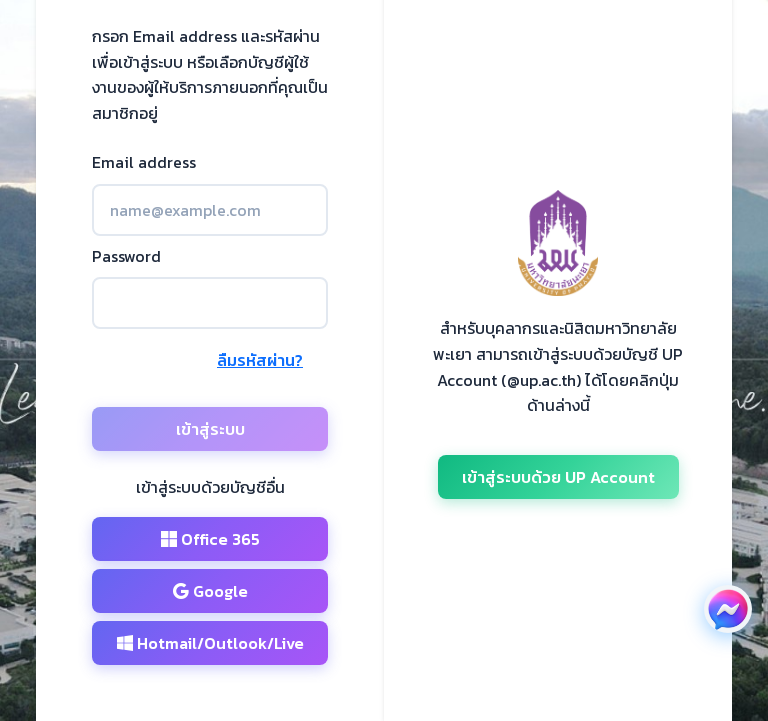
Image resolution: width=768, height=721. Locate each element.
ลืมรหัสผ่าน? (260, 360)
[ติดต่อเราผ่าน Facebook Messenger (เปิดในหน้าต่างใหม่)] (728, 609)
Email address (144, 162)
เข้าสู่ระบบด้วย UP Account (558, 477)
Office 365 (210, 539)
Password (126, 256)
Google (210, 591)
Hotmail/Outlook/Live (210, 643)
